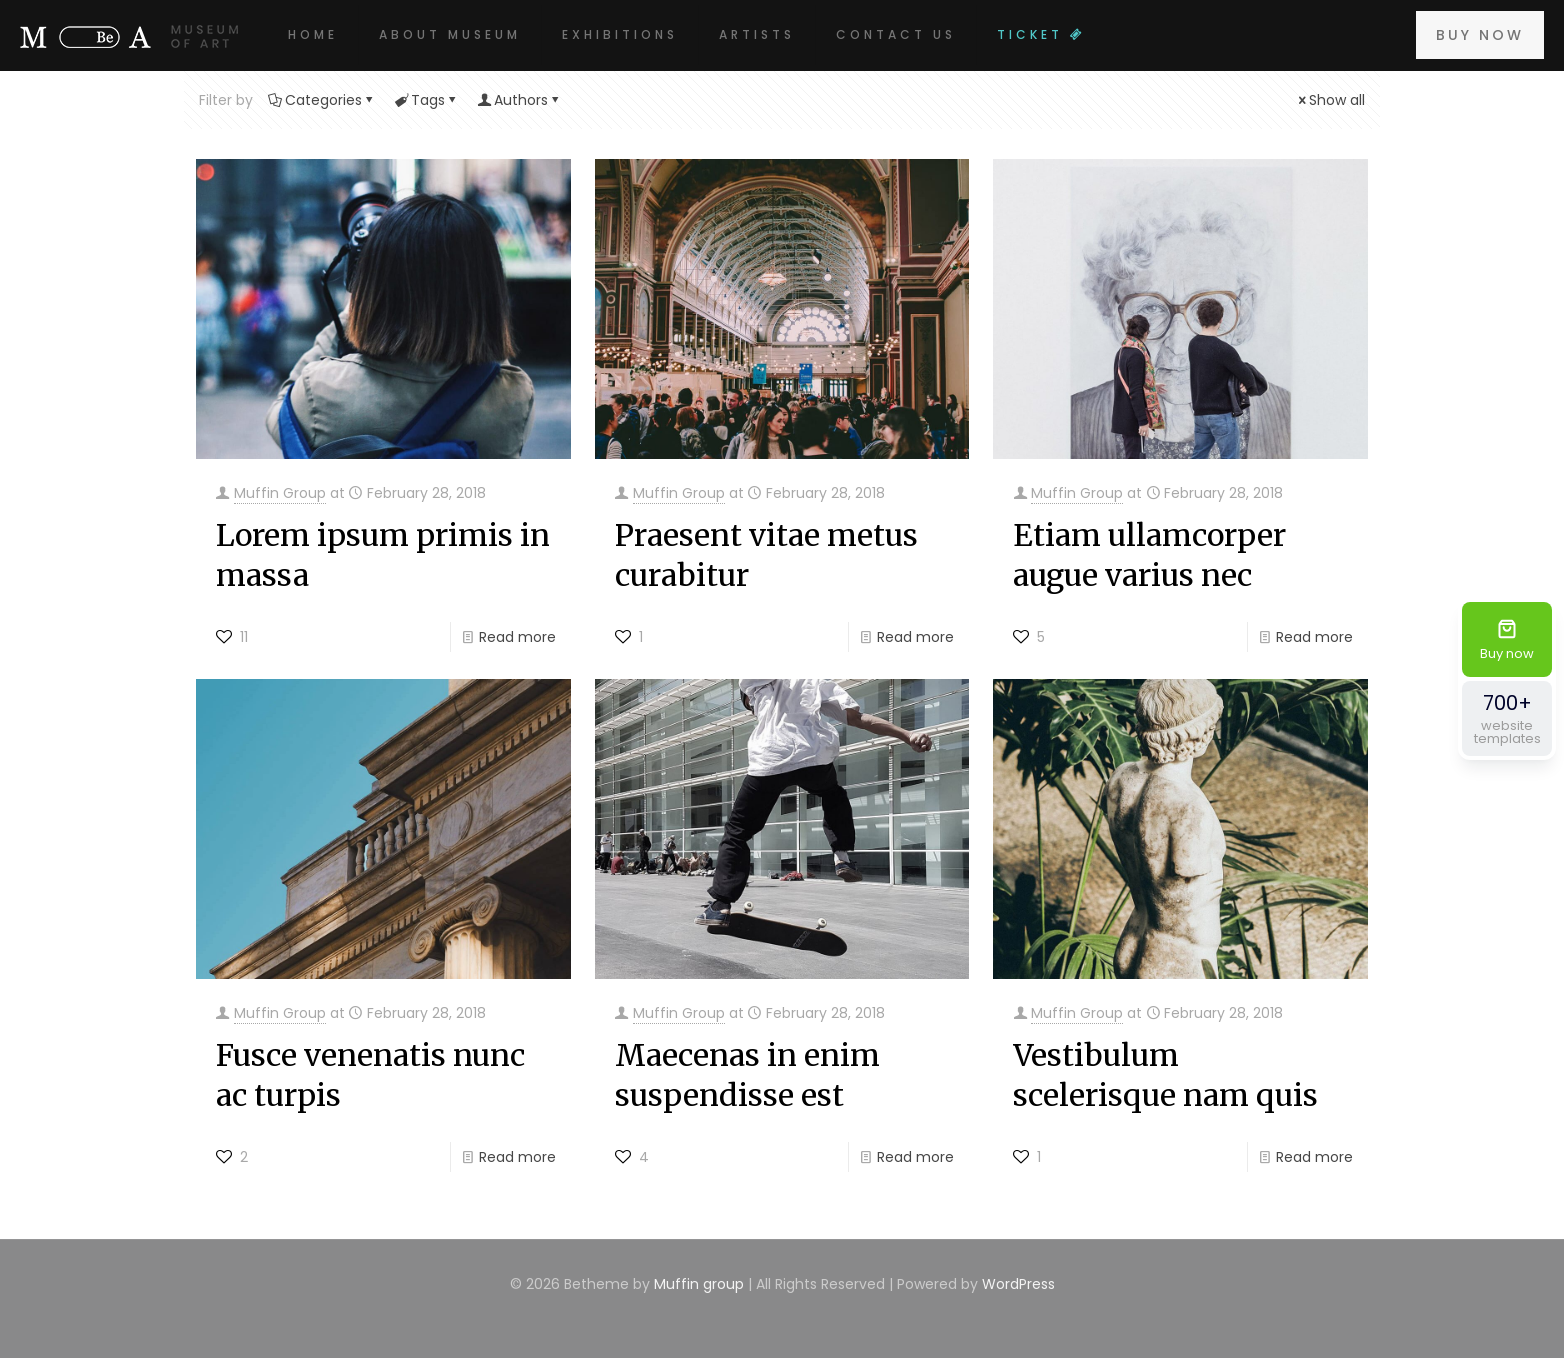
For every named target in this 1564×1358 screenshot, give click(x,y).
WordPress (1018, 1284)
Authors (519, 100)
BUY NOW (1480, 35)
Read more (517, 637)
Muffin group (699, 1284)
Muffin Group (280, 493)
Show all (1330, 100)
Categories (322, 100)
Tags (426, 100)
